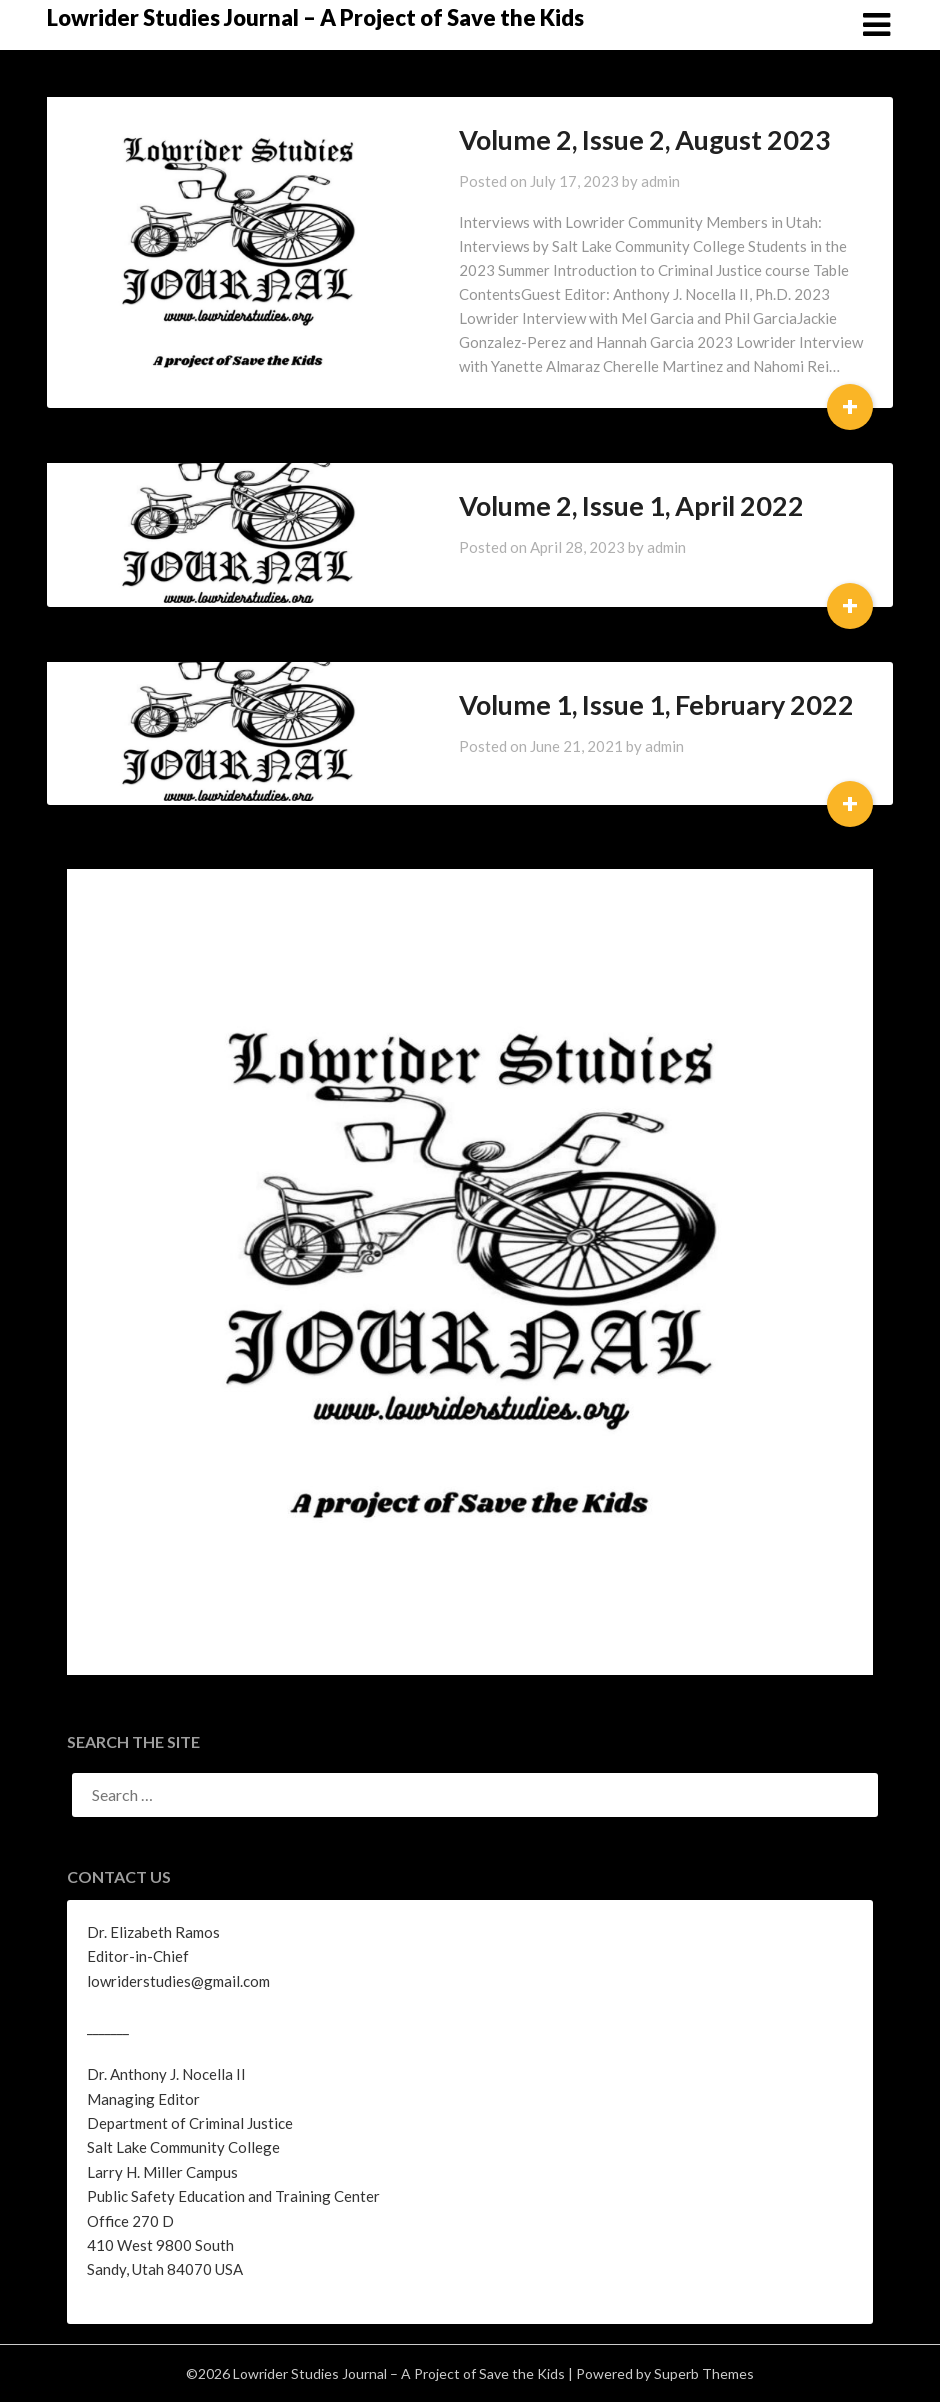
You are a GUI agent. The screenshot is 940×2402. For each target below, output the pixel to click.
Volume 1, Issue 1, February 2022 (612, 704)
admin (616, 181)
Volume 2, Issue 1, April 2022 (587, 505)
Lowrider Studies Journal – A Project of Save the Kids (315, 17)
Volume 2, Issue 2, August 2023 (601, 139)
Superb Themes (704, 2373)
